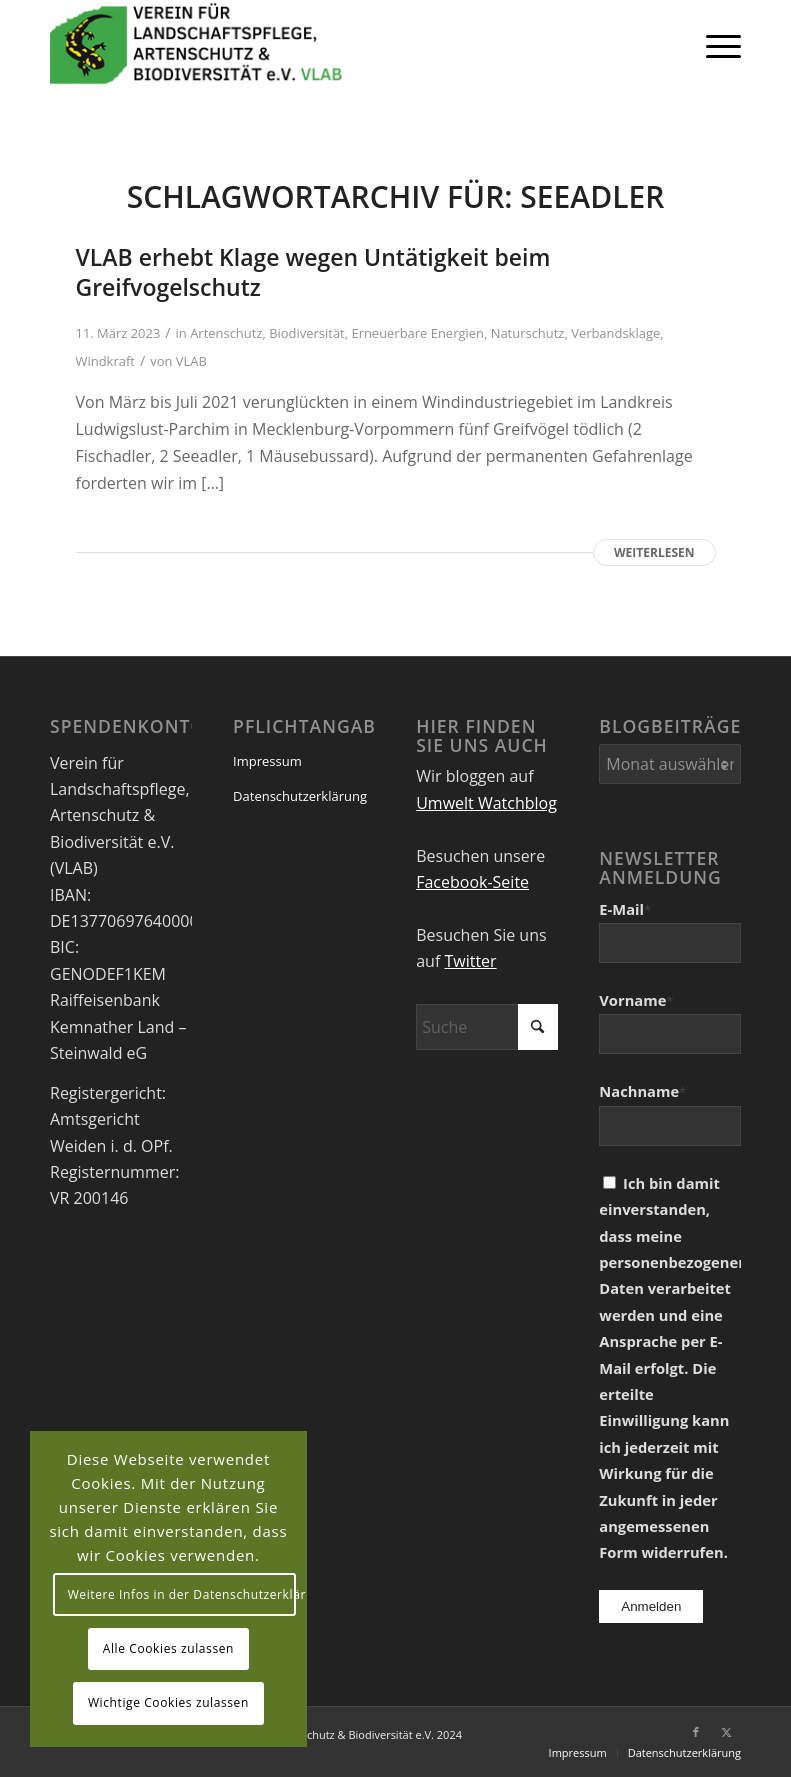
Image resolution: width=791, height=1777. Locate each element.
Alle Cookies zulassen (168, 1648)
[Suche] (487, 1027)
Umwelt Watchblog (486, 803)
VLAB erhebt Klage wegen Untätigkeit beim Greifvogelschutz (313, 272)
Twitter (470, 961)
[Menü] (713, 45)
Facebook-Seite (472, 882)
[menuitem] (713, 45)
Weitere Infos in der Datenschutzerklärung (182, 1594)
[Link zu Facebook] (696, 1732)
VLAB (191, 361)
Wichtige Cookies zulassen (168, 1702)
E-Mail (625, 909)
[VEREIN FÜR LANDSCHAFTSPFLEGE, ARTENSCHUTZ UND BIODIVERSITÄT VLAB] (196, 45)
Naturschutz (528, 333)
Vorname (636, 1000)
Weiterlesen (654, 552)
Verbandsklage (615, 333)
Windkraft (105, 361)
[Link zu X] (726, 1732)
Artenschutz (226, 333)
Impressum (267, 761)
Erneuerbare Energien (417, 333)
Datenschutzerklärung (300, 796)
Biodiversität (307, 333)
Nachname (642, 1091)
